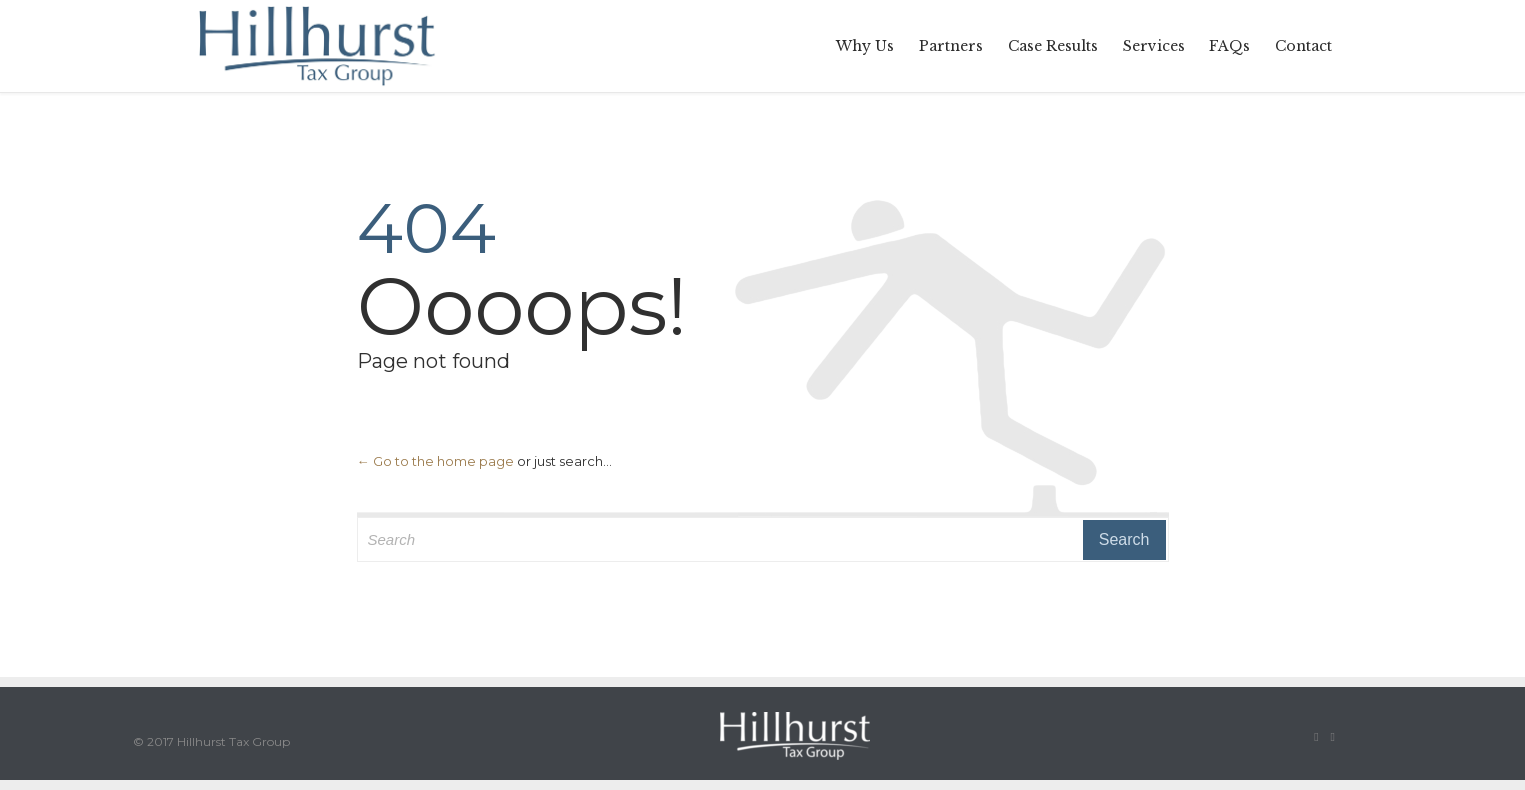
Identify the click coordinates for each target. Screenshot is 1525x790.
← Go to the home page (435, 461)
